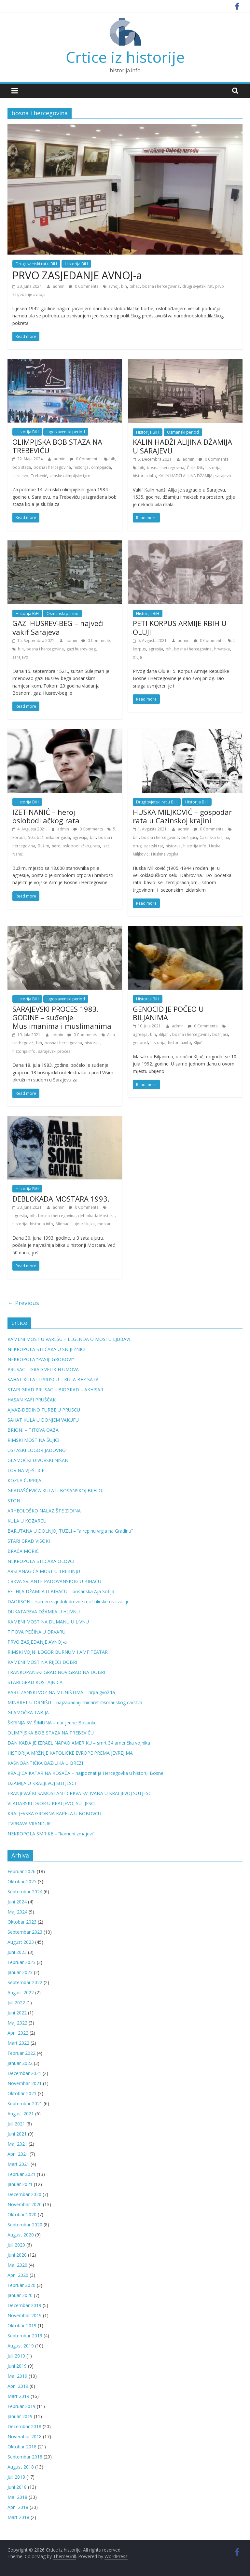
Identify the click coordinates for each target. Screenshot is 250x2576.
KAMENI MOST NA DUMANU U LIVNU (48, 1622)
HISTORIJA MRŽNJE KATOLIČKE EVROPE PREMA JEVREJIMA (70, 1753)
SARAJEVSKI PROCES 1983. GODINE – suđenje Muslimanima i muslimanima (61, 1017)
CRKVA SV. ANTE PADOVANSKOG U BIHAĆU (54, 1581)
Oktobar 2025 (21, 1881)
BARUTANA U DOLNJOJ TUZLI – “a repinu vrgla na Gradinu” (70, 1531)
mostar (104, 1224)
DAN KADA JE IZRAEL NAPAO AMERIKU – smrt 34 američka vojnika (78, 1743)
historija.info (144, 476)
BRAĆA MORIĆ (23, 1551)
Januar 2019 (20, 2416)
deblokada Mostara (96, 1215)
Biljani (164, 1034)
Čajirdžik (195, 467)
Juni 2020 (17, 2255)
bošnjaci (189, 837)
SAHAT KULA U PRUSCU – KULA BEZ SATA (53, 1379)
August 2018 (20, 2467)
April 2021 (17, 2154)
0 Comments (83, 286)
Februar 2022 (21, 2053)
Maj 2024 (17, 1912)
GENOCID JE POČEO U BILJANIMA (168, 1013)
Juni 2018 (17, 2487)
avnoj (113, 286)
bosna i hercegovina (161, 286)
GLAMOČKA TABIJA (28, 1712)
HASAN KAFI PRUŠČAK (31, 1400)
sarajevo (20, 476)
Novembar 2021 (24, 2083)
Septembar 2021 (24, 2103)
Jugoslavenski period (66, 432)
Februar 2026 (21, 1871)
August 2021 (20, 2113)
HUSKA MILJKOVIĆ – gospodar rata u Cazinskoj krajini (182, 816)
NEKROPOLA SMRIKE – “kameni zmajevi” (50, 1834)
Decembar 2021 (24, 2073)
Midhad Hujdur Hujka (75, 1224)
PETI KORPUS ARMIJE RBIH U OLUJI (180, 627)
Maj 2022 (17, 2023)
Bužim (43, 846)
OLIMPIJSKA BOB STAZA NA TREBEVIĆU (57, 446)
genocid (140, 1042)
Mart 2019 (18, 2396)
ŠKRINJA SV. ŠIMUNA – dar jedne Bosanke (52, 1723)
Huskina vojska (164, 854)
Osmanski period (183, 432)
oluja (137, 657)
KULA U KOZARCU (27, 1521)
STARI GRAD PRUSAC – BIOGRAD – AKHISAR (55, 1389)
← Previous (23, 1303)
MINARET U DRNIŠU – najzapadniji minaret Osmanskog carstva (74, 1702)
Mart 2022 (18, 2043)
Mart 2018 (18, 2517)
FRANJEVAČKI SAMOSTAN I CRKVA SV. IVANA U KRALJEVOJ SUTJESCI (80, 1793)
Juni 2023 (17, 1952)
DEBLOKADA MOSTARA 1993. (60, 1199)
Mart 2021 (18, 2164)
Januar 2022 (20, 2063)
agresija (155, 649)
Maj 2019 (17, 2376)
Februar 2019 (21, 2406)
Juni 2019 (17, 2366)
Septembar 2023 (24, 1932)
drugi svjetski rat (197, 286)
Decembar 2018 (24, 2426)
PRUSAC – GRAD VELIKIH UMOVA (43, 1369)
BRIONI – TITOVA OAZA (33, 1430)
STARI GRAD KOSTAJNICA (34, 1682)
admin (59, 286)
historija (81, 467)
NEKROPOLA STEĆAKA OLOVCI (40, 1561)
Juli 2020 (16, 2245)
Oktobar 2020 (21, 2214)
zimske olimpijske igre (69, 476)
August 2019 (20, 2346)
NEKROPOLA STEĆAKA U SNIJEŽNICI (46, 1349)
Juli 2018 (16, 2477)
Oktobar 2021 (21, 2093)
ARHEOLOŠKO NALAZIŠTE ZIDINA (44, 1511)
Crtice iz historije (125, 57)
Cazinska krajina (214, 837)
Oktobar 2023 (21, 1922)
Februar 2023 (21, 1962)
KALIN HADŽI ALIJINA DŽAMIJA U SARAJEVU (182, 446)
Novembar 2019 (24, 2315)
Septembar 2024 (24, 1891)
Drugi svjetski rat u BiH (36, 264)
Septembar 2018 (24, 2457)
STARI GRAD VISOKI (28, 1541)
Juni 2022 (17, 2013)
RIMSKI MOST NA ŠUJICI (33, 1440)
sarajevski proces (54, 1051)
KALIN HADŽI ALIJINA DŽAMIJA (186, 476)
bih (124, 286)
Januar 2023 (20, 1972)
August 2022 (20, 1992)
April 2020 (17, 2275)
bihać (135, 286)
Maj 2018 (17, 2497)
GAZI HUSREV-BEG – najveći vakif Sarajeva (58, 627)
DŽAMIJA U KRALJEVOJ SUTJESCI (41, 1783)
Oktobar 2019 (21, 2325)
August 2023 (20, 1942)
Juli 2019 (16, 2356)
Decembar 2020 (24, 2194)
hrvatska (222, 649)
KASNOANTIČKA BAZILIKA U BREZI (45, 1763)
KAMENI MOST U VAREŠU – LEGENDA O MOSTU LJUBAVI (68, 1339)
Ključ (198, 1042)
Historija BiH (76, 264)
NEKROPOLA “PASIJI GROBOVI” (40, 1359)
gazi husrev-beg (81, 649)
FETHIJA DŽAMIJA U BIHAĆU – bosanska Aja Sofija (60, 1591)
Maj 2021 (17, 2144)
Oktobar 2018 (21, 2447)
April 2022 (17, 2033)
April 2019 (17, 2386)
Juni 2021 (17, 2134)
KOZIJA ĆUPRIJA (24, 1480)
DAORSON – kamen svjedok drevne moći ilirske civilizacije (68, 1601)
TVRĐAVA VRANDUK (29, 1823)
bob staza (21, 467)
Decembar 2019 (24, 2305)
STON (13, 1500)
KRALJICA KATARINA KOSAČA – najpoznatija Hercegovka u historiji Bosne (85, 1773)
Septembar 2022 (24, 1982)
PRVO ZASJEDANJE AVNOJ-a (77, 275)
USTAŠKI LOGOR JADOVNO (36, 1450)
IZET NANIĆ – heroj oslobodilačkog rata (45, 816)
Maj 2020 (17, 2265)
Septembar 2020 (24, 2224)
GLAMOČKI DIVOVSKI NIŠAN (37, 1460)
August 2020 (20, 2235)
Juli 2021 (16, 2124)
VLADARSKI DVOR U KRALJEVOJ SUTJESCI (51, 1803)
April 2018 (17, 2507)
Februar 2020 (21, 2285)
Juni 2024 (17, 1902)
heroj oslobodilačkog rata (76, 846)
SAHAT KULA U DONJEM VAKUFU (43, 1420)
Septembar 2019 (24, 2335)
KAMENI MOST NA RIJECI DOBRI (42, 1662)
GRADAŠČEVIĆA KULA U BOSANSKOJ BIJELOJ (55, 1490)
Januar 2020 (20, 2295)
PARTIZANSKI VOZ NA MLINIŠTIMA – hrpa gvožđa (61, 1692)
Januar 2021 (20, 2184)
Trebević (39, 476)
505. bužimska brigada (49, 837)
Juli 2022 (16, 2002)
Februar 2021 (21, 2174)
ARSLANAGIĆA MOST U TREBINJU (43, 1571)
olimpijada (101, 467)
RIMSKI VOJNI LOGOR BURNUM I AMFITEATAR (57, 1652)
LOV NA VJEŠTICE (25, 1470)
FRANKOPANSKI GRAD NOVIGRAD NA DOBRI (56, 1672)
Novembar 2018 (24, 2436)
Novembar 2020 (24, 2204)
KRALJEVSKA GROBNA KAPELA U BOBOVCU (54, 1813)
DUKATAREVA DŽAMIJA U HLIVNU (43, 1611)
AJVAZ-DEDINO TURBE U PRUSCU (43, 1410)
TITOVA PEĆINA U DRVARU (36, 1632)
